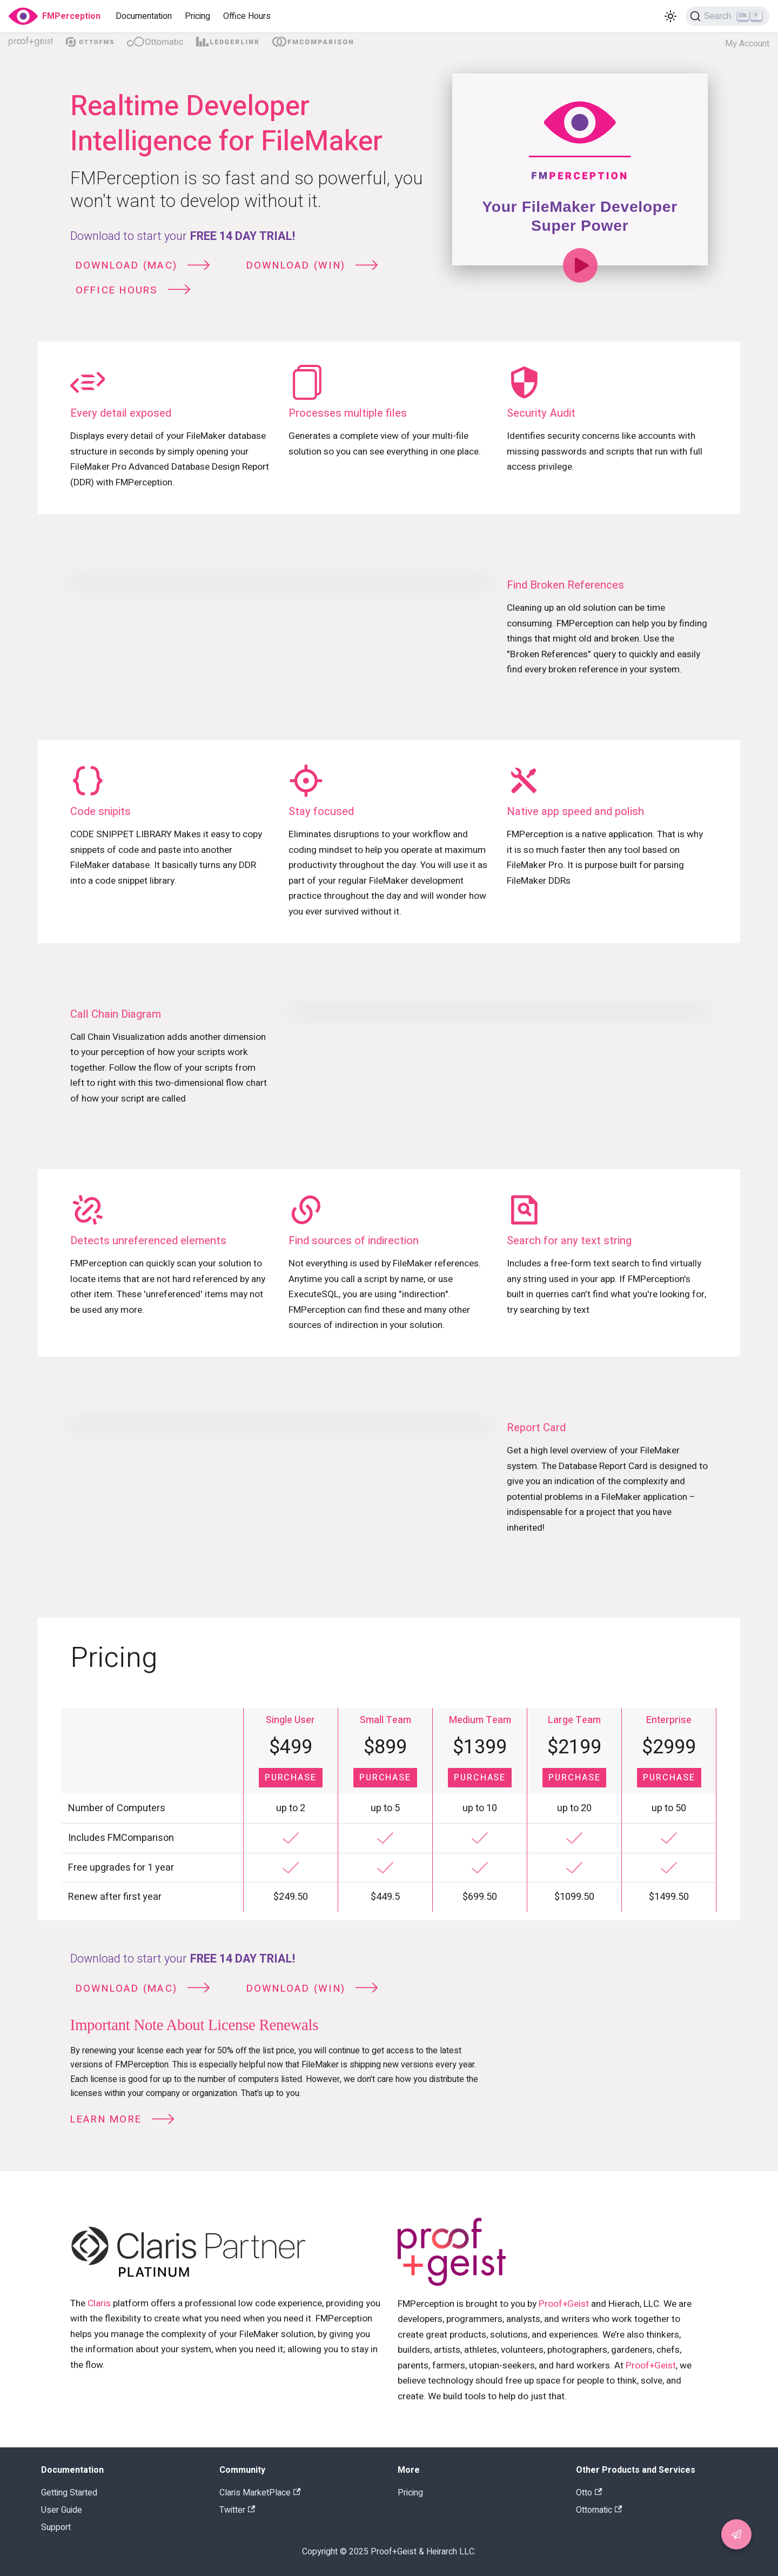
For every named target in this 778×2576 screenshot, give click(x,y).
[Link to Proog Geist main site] (553, 2254)
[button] (736, 2534)
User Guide (61, 2510)
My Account (747, 43)
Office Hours (247, 16)
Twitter (237, 2510)
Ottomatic (599, 2510)
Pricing (197, 16)
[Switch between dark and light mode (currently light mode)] (670, 16)
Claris (99, 2303)
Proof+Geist (564, 2304)
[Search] (727, 16)
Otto (589, 2492)
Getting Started (69, 2492)
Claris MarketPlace (259, 2492)
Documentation (144, 16)
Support (56, 2527)
